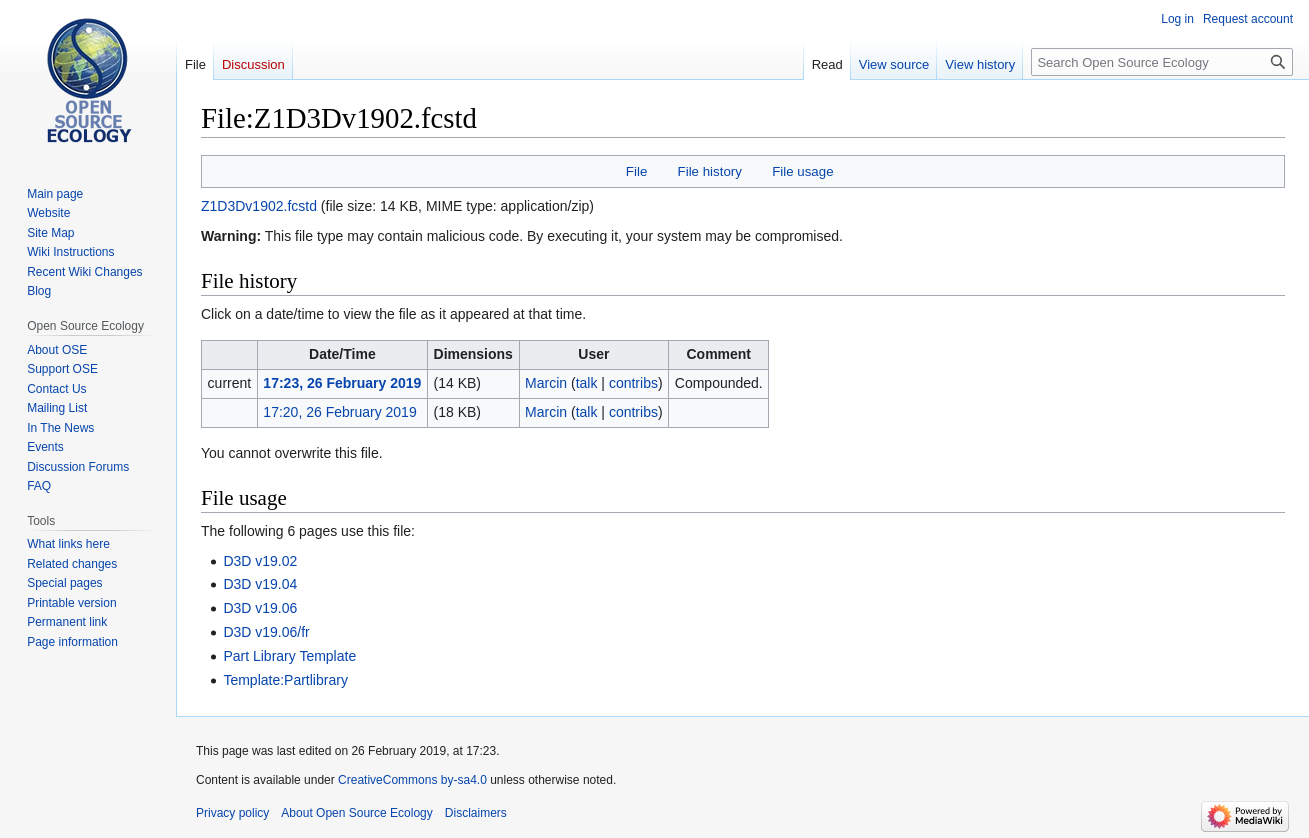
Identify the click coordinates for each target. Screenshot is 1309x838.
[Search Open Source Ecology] (1162, 62)
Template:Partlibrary (285, 680)
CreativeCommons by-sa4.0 (412, 780)
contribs (633, 383)
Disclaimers (476, 813)
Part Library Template (289, 656)
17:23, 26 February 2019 (342, 383)
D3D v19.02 (260, 561)
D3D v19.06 (260, 608)
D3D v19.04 (260, 584)
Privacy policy (232, 813)
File (636, 171)
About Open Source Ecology (356, 813)
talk (587, 383)
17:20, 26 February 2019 (339, 412)
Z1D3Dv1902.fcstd (259, 206)
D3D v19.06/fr (266, 632)
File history (710, 171)
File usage (802, 171)
